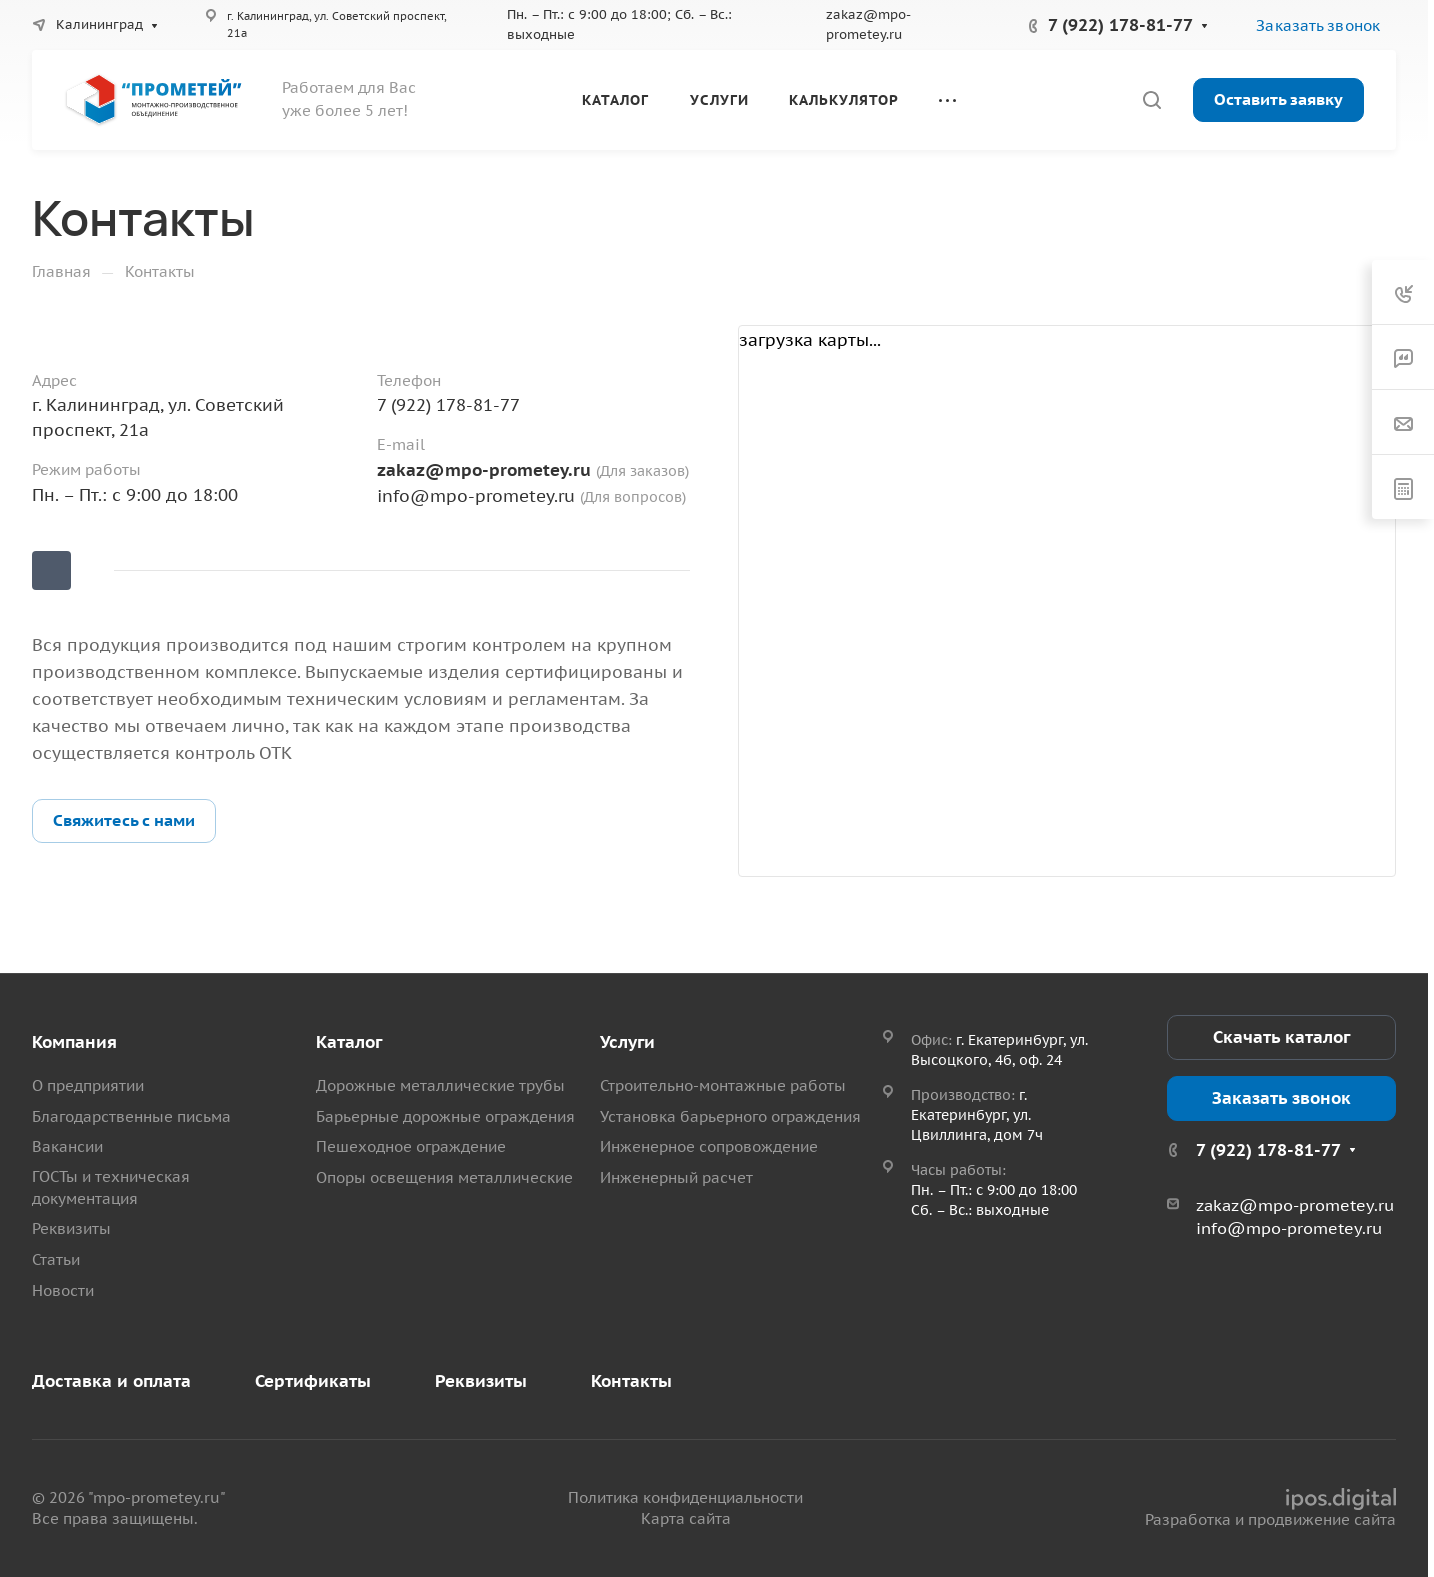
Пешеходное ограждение (411, 1146)
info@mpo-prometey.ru (476, 496)
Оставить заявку (1278, 99)
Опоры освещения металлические (444, 1177)
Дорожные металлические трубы (440, 1085)
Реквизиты (71, 1228)
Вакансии (67, 1146)
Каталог (349, 1042)
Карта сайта (686, 1518)
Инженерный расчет (676, 1177)
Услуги (627, 1042)
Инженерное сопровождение (709, 1146)
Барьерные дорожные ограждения (445, 1116)
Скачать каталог (1281, 1037)
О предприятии (88, 1085)
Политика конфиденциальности (685, 1497)
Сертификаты (313, 1381)
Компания (74, 1042)
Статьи (56, 1259)
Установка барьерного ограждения (730, 1116)
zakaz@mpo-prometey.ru (486, 470)
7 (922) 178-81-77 (1120, 25)
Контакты (631, 1381)
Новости (63, 1290)
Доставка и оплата (111, 1381)
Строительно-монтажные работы (723, 1085)
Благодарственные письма (131, 1116)
